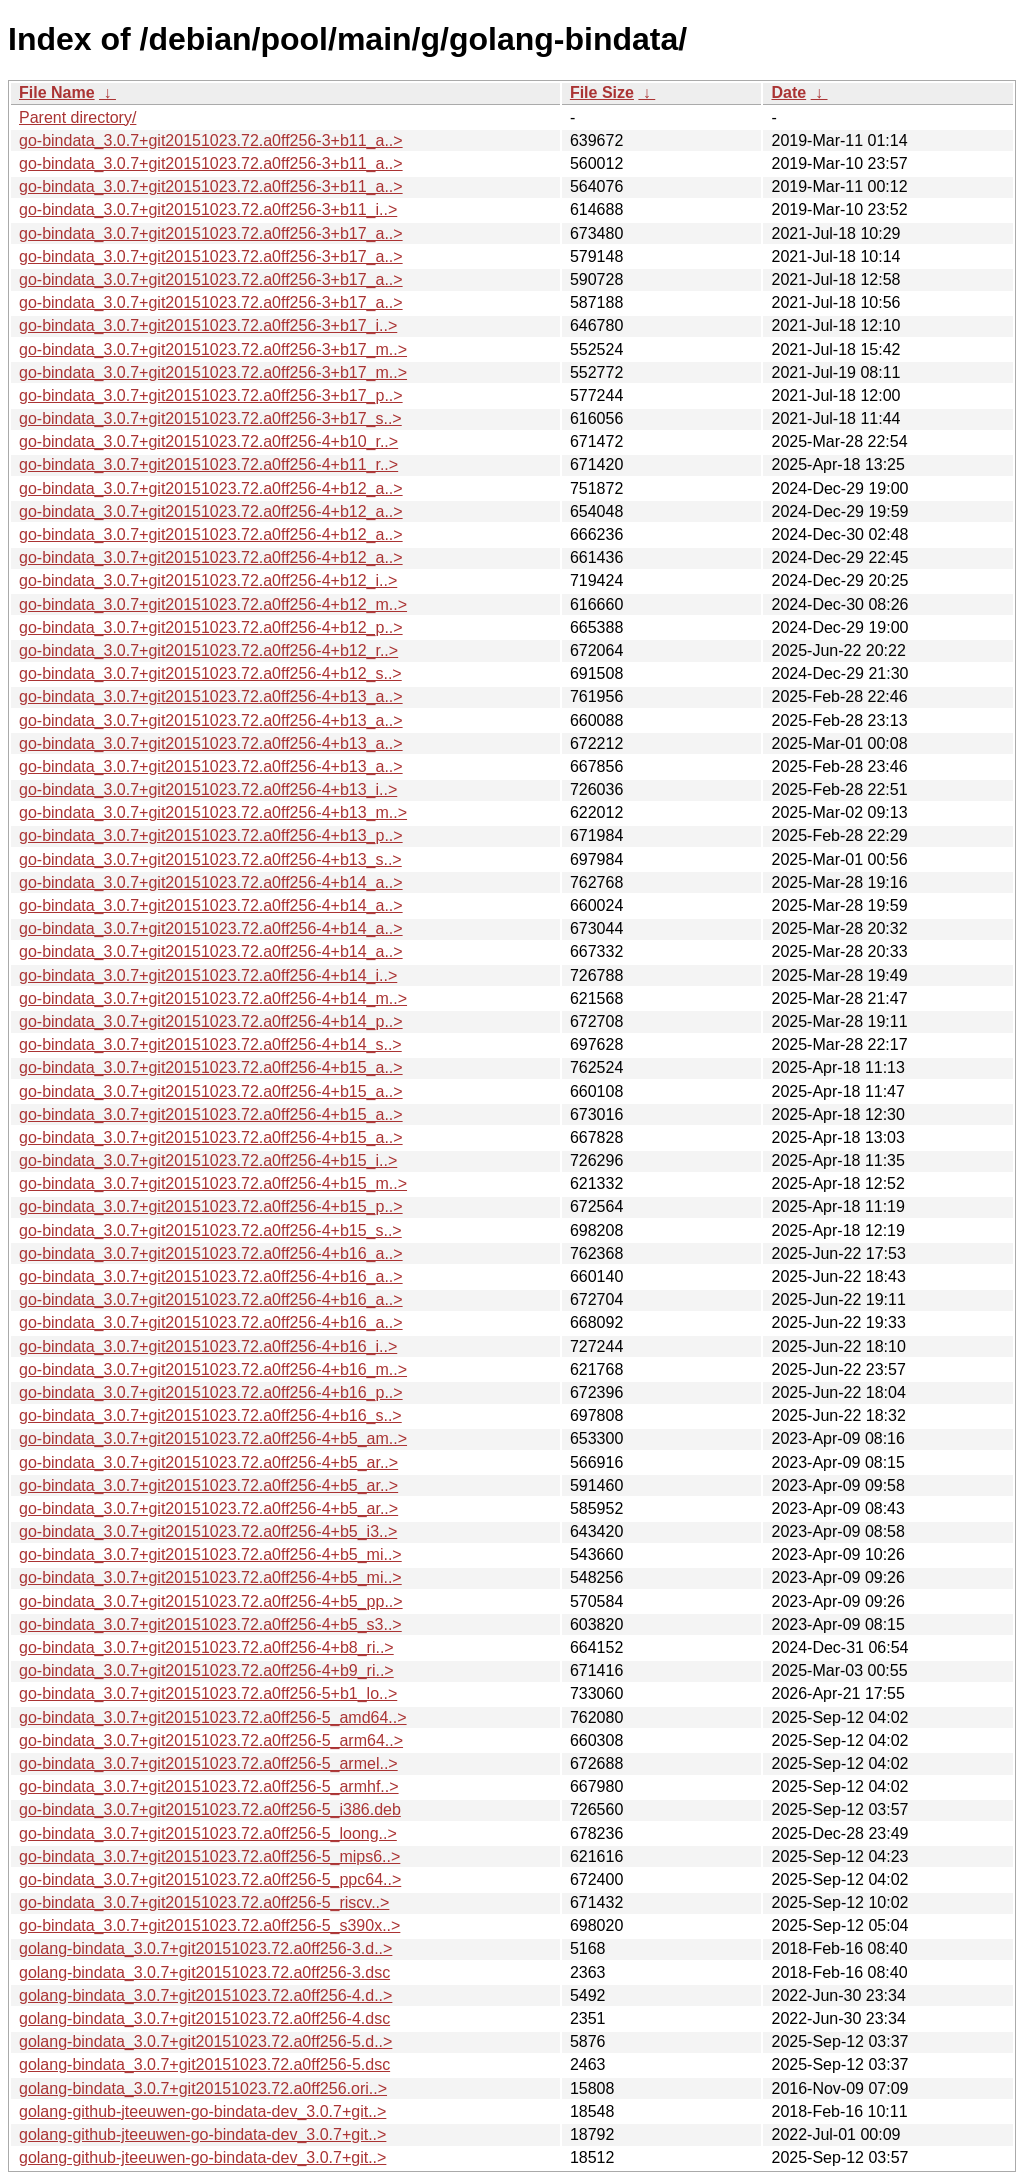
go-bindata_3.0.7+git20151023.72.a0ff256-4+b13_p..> (211, 835)
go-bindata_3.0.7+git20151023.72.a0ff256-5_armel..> (208, 1763)
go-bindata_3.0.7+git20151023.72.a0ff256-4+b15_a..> (211, 1067)
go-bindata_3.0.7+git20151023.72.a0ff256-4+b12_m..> (213, 604)
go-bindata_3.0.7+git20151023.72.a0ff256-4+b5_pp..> (211, 1601)
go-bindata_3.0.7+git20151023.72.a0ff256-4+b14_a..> (211, 882)
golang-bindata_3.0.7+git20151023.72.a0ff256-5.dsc (204, 2064)
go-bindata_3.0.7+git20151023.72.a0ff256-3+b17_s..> (210, 418)
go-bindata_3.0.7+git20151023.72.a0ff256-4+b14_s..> (210, 1044)
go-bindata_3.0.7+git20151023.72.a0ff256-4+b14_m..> (213, 998)
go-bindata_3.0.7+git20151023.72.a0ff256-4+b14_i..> (208, 975)
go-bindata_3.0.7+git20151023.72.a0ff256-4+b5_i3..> (208, 1531)
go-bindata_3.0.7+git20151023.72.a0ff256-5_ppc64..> (210, 1879)
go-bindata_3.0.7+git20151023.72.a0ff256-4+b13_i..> (208, 789)
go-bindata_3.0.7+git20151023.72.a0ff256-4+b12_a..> (211, 488)
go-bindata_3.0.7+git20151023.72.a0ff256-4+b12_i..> (208, 580)
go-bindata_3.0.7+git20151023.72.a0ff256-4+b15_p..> (211, 1206)
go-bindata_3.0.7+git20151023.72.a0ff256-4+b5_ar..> (208, 1462)
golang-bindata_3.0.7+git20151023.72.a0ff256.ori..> (203, 2088)
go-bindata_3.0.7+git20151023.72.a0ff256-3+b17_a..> (211, 233)
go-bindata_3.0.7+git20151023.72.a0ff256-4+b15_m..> (213, 1183)
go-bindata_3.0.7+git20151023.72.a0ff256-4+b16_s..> (210, 1415)
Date (788, 92)
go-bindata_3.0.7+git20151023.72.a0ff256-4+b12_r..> (208, 650)
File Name (57, 92)
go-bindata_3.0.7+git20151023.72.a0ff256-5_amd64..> (213, 1717)
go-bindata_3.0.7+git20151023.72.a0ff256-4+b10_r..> (208, 441)
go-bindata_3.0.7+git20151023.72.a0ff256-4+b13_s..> (210, 859)
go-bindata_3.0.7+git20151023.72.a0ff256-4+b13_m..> (213, 812)
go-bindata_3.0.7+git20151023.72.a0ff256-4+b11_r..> (208, 464)
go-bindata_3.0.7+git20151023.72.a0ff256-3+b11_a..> (211, 140)
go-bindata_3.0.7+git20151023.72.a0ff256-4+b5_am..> (213, 1438)
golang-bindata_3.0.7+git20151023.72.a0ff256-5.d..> (205, 2041)
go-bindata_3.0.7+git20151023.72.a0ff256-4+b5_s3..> (210, 1624)
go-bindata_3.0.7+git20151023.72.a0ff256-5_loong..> (208, 1833)
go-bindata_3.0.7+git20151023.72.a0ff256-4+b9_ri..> (206, 1670)
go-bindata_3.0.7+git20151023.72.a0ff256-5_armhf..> (209, 1786)
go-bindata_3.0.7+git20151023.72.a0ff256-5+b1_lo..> (208, 1693)
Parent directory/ (77, 117)
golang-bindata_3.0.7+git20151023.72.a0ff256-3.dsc (204, 1972)
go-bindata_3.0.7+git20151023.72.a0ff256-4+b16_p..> (211, 1392)
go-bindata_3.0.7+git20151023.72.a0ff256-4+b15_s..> (210, 1230)
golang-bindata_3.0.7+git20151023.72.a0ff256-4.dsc (204, 2018)
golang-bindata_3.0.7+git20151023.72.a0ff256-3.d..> (205, 1948)
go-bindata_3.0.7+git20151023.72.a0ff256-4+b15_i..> (208, 1160)
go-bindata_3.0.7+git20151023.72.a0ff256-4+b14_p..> (211, 1021)
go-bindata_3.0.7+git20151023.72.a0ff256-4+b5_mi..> (210, 1554)
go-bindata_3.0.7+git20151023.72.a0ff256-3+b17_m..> (213, 349)
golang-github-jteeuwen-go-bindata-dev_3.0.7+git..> (202, 2111)
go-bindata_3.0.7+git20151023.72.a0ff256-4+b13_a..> (211, 696)
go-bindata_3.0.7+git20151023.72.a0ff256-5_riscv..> (204, 1902)
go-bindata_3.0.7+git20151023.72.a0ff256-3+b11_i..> (208, 209)
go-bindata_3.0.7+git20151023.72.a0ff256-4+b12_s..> (210, 673)
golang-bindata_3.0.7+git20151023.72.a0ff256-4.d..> (205, 1995)
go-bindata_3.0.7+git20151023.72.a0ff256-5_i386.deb (210, 1809)
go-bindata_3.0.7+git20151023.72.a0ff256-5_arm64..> (211, 1740)
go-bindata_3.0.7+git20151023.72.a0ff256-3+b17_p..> (211, 395)
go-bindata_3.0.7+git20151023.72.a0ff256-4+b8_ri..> (206, 1647)
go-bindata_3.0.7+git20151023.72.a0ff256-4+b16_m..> (213, 1369)
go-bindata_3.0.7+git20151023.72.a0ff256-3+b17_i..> (208, 325)
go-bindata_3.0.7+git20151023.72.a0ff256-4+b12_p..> (211, 627)
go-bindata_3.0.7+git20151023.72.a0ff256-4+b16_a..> (211, 1253)
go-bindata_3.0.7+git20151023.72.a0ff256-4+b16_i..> (208, 1346)
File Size (602, 92)
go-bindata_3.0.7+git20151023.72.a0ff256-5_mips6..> (209, 1856)
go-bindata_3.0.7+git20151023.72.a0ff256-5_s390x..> (209, 1925)
